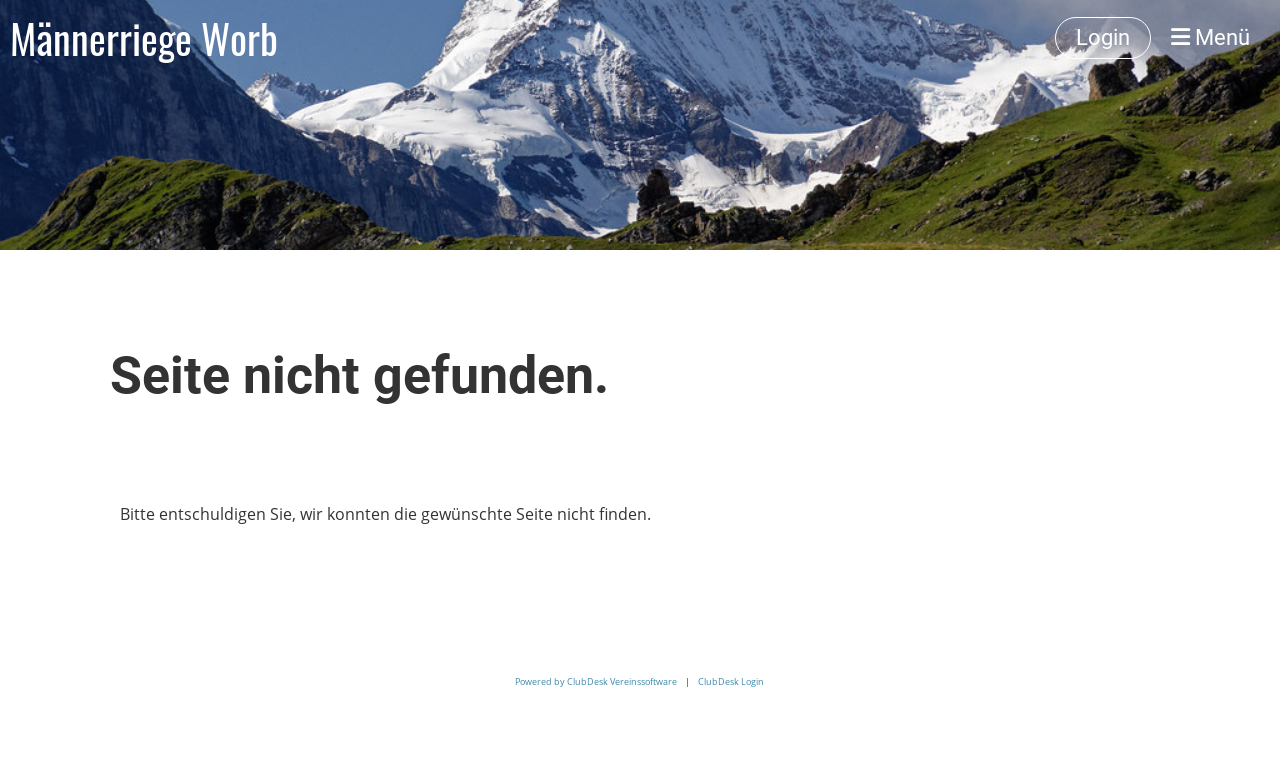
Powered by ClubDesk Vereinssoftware (596, 681)
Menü (1210, 37)
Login (1103, 37)
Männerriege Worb (144, 38)
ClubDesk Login (731, 681)
